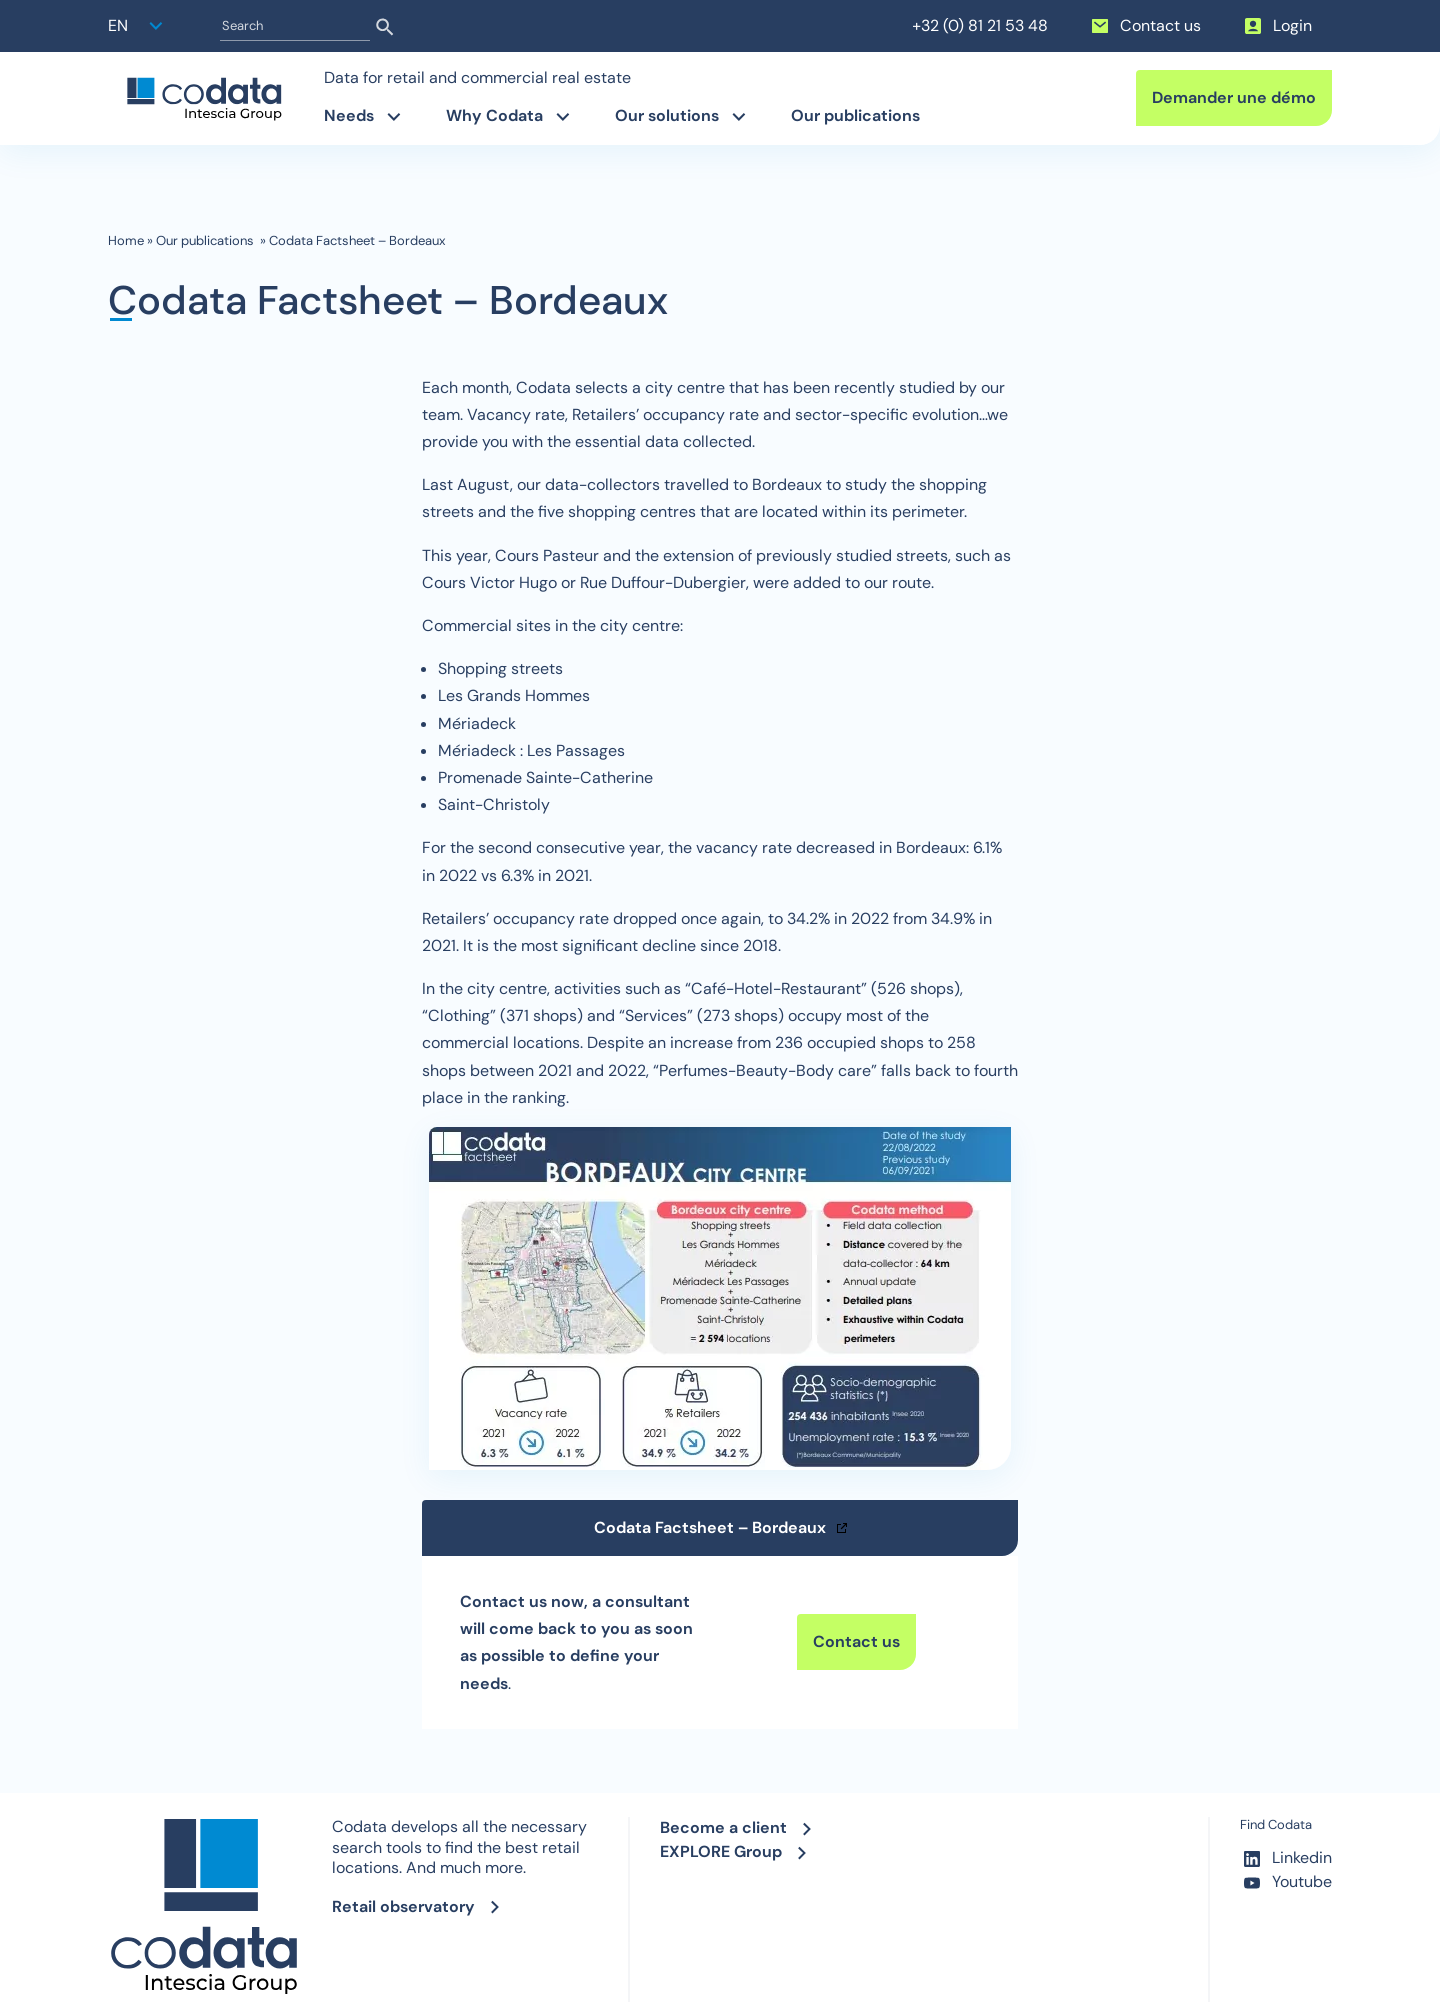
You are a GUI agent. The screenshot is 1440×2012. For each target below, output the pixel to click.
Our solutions (667, 115)
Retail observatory (403, 1906)
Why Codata (494, 115)
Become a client (723, 1827)
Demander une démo (1234, 97)
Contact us (1144, 26)
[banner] (204, 99)
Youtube (1286, 1883)
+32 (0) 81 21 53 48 (980, 25)
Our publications (857, 115)
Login (1276, 26)
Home (126, 241)
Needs (349, 115)
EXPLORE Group (721, 1851)
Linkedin (1286, 1859)
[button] (138, 26)
